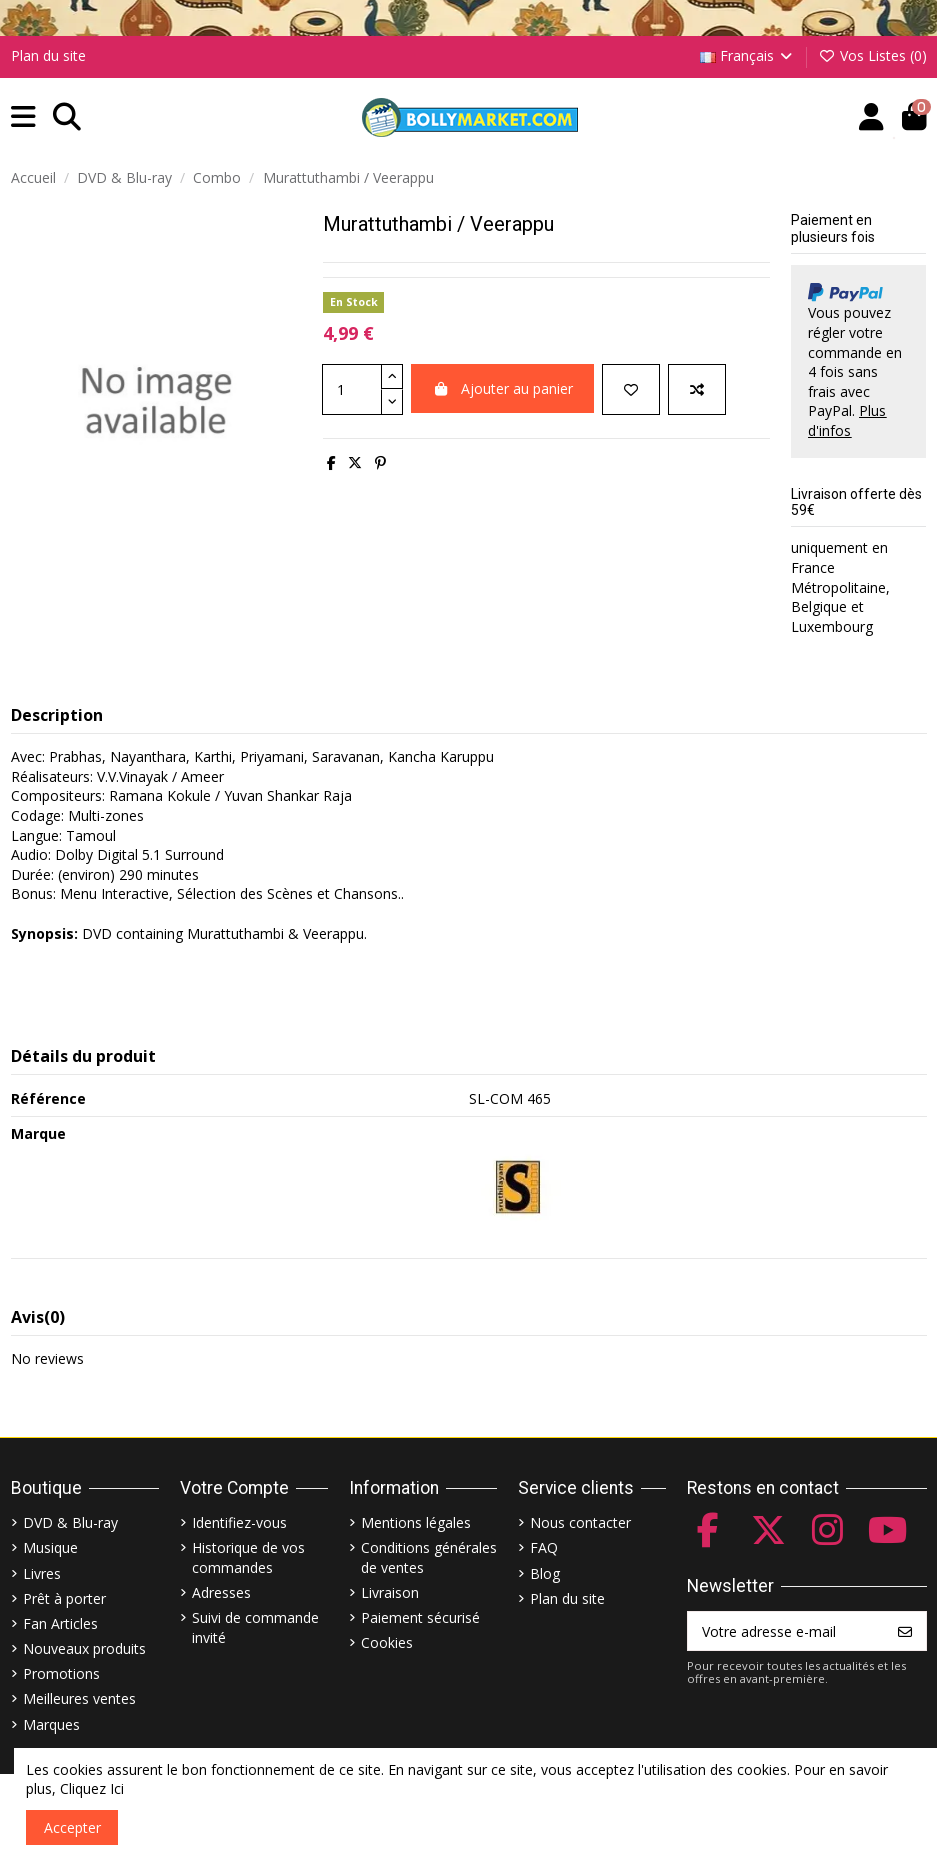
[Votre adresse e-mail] (786, 1631)
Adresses (221, 1592)
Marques (51, 1724)
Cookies (387, 1642)
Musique (50, 1547)
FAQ (544, 1547)
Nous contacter (580, 1522)
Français (748, 55)
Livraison (390, 1592)
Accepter (72, 1827)
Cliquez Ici (92, 1788)
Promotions (61, 1673)
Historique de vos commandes (248, 1557)
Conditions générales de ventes (429, 1557)
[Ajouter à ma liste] (631, 389)
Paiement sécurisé (420, 1617)
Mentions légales (416, 1522)
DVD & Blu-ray (70, 1522)
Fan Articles (60, 1623)
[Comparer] (697, 389)
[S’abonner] (905, 1631)
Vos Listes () (872, 55)
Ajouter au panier (502, 388)
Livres (42, 1573)
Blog (545, 1573)
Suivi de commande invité (255, 1627)
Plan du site (48, 55)
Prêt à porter (64, 1598)
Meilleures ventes (79, 1698)
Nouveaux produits (84, 1648)
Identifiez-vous (239, 1522)
